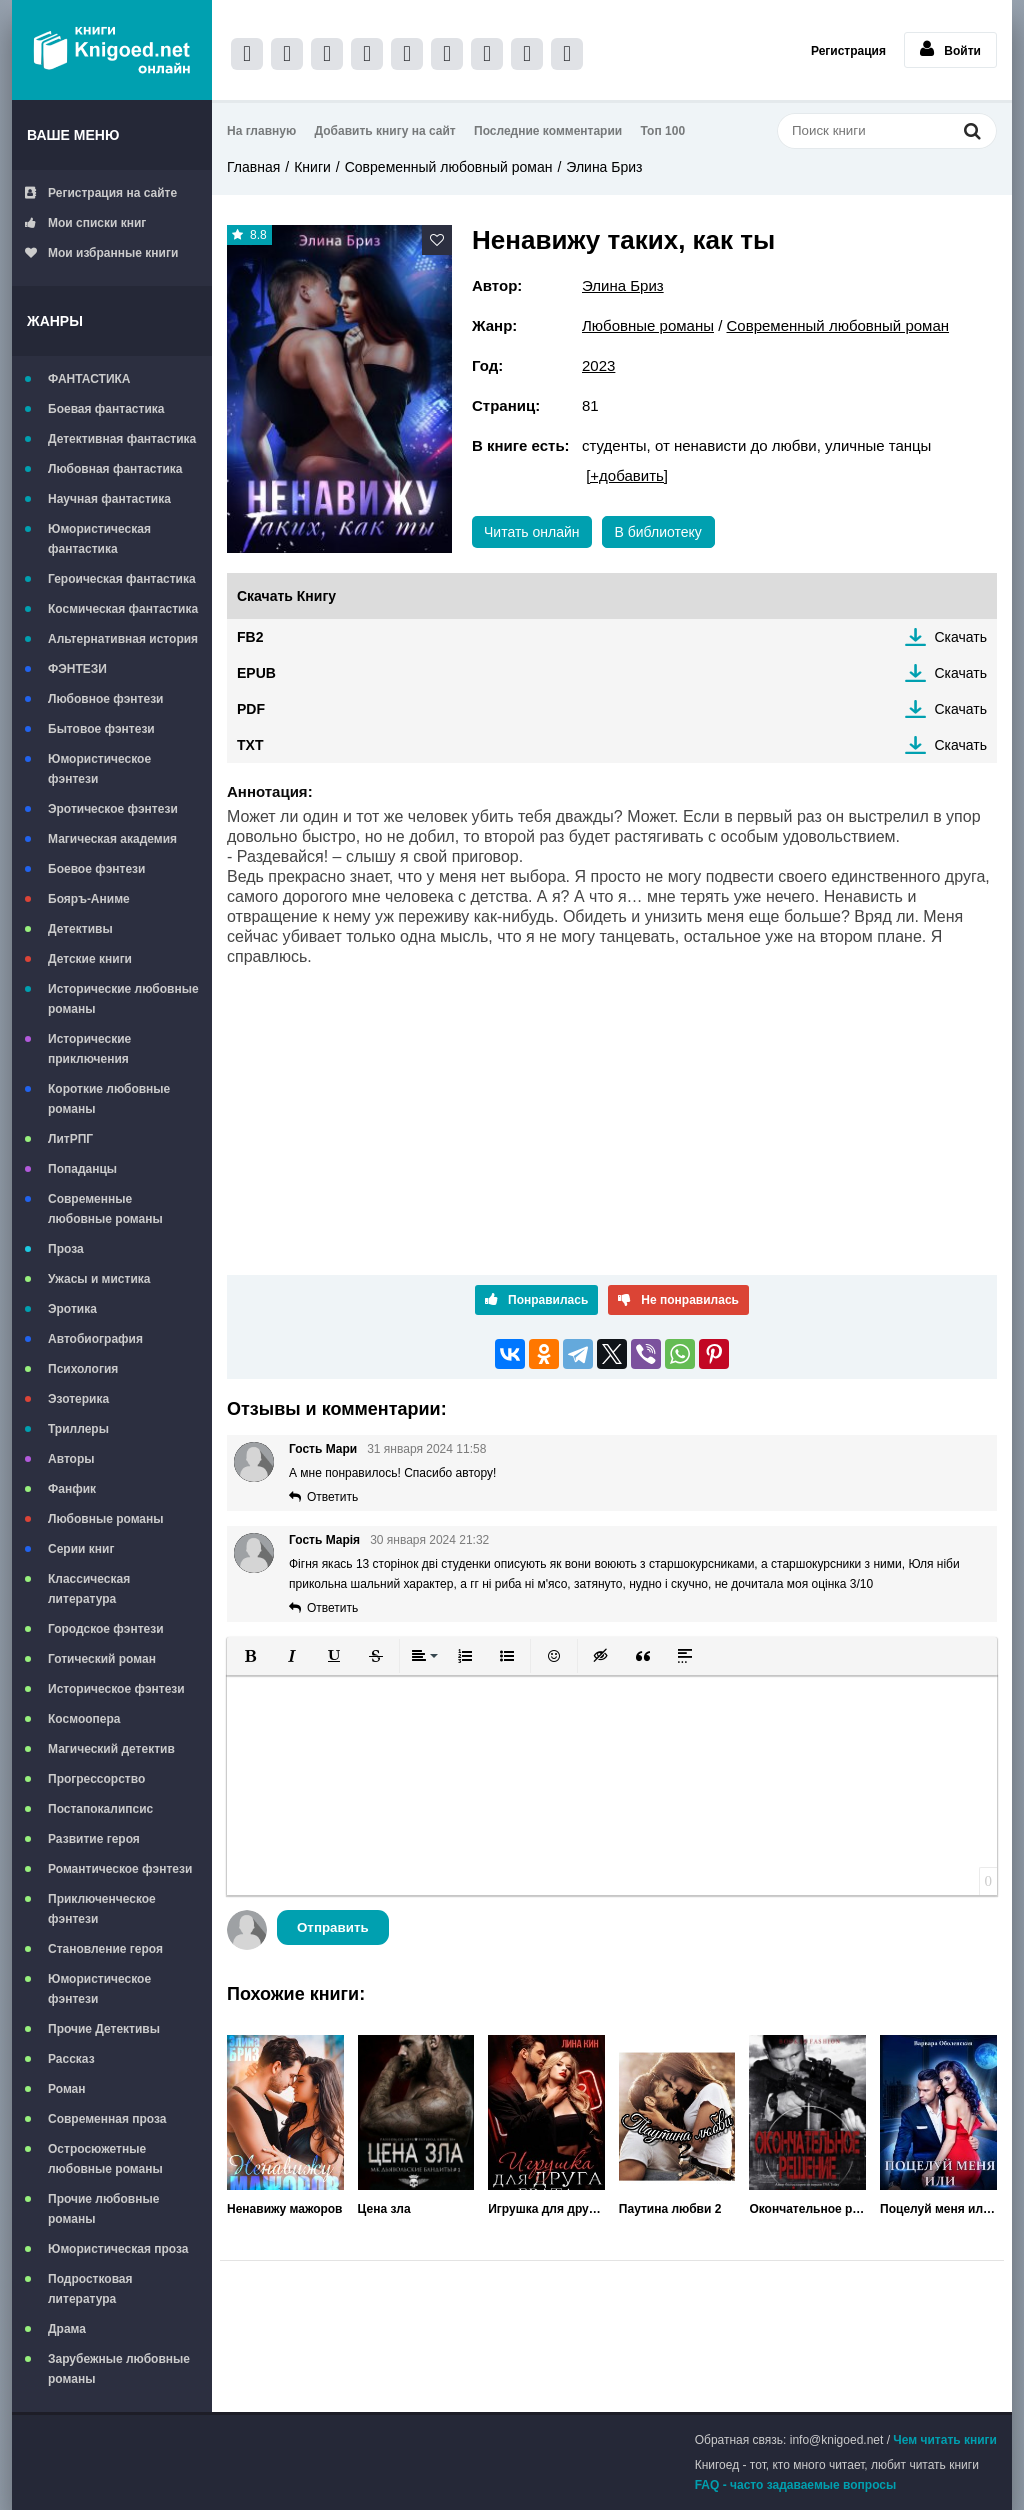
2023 (598, 365)
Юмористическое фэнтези (99, 769)
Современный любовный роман (449, 167)
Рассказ (71, 2059)
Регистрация (848, 51)
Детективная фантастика (122, 439)
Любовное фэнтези (105, 699)
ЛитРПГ (70, 1139)
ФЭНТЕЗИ (77, 669)
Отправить (333, 1927)
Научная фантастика (109, 499)
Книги (312, 167)
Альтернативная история (123, 639)
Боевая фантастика (106, 409)
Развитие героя (94, 1839)
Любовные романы (106, 1519)
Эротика (72, 1309)
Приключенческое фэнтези (102, 1909)
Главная (253, 167)
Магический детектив (111, 1749)
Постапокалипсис (100, 1809)
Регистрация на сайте (101, 193)
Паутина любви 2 (670, 2209)
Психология (83, 1369)
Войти (950, 49)
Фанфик (72, 1489)
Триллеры (78, 1429)
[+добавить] (627, 475)
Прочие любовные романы (103, 2209)
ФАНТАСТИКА (89, 379)
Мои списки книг (85, 223)
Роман (67, 2089)
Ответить (332, 1497)
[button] (250, 1656)
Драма (67, 2329)
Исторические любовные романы (123, 999)
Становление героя (105, 1949)
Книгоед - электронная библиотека (112, 50)
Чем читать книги (945, 2440)
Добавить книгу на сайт (385, 131)
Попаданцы (82, 1169)
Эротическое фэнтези (113, 809)
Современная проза (107, 2119)
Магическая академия (112, 839)
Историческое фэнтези (116, 1689)
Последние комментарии (548, 131)
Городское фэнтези (106, 1629)
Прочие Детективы (104, 2029)
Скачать (961, 637)
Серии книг (81, 1549)
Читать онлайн (532, 532)
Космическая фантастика (123, 609)
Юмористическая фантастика (99, 539)
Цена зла (384, 2209)
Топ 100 (663, 131)
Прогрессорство (96, 1779)
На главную (261, 131)
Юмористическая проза (118, 2249)
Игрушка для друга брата (546, 2209)
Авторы (71, 1459)
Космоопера (84, 1719)
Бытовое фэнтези (101, 729)
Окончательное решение (807, 2209)
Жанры (55, 321)
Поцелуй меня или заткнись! (938, 2209)
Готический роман (102, 1659)
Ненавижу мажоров (285, 2209)
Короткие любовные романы (109, 1099)
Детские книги (90, 959)
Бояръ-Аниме (89, 899)
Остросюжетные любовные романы (105, 2159)
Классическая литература (89, 1589)
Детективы (80, 929)
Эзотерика (78, 1399)
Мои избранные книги (101, 253)
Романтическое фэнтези (120, 1869)
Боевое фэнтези (96, 869)
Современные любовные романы (105, 1209)
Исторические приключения (89, 1049)
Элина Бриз (604, 167)
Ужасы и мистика (99, 1279)
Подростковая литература (90, 2289)
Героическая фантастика (122, 579)
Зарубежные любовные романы (119, 2369)
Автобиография (95, 1339)
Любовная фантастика (115, 469)
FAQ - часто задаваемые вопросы (796, 2485)
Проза (66, 1249)
